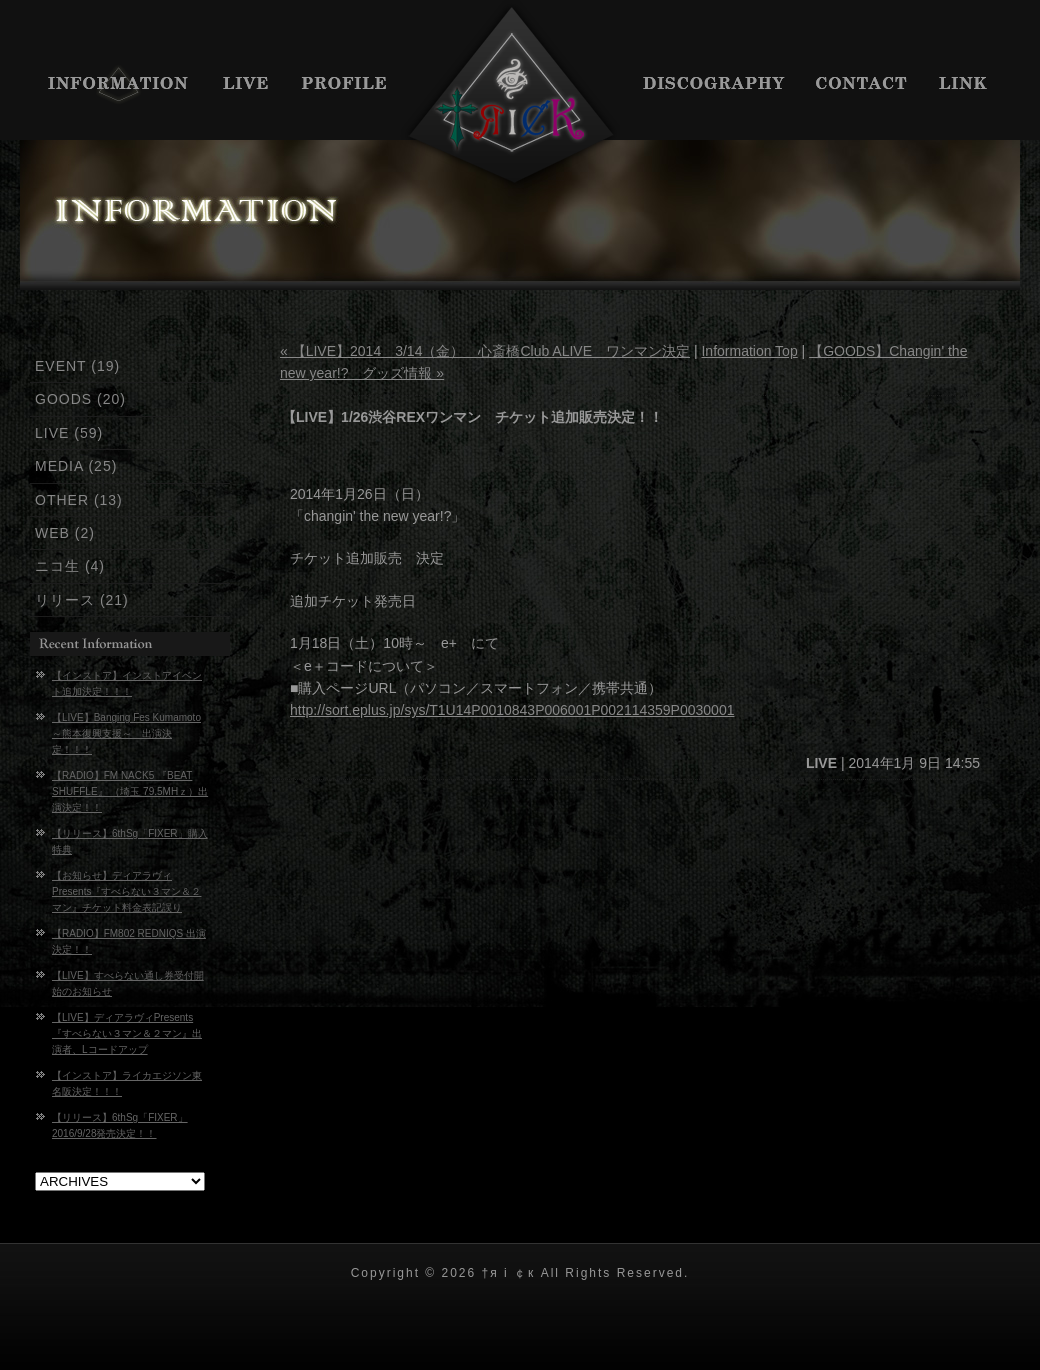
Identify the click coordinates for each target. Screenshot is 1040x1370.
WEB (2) (65, 533)
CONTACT (862, 85)
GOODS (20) (80, 399)
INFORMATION (112, 85)
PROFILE (345, 85)
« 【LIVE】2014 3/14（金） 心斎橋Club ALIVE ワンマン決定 (485, 351)
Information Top (749, 351)
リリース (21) (82, 600)
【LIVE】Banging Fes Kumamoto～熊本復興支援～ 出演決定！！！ (126, 733)
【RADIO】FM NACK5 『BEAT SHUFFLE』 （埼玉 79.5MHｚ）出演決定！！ (130, 791)
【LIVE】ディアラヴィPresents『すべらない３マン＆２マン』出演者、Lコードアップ (127, 1033)
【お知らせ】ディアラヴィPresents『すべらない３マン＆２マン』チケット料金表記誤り (126, 891)
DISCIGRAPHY (715, 85)
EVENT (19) (77, 366)
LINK (972, 85)
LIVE (247, 85)
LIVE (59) (69, 433)
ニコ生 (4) (70, 566)
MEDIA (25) (76, 466)
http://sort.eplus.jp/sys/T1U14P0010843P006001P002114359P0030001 (512, 710)
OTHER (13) (79, 500)
